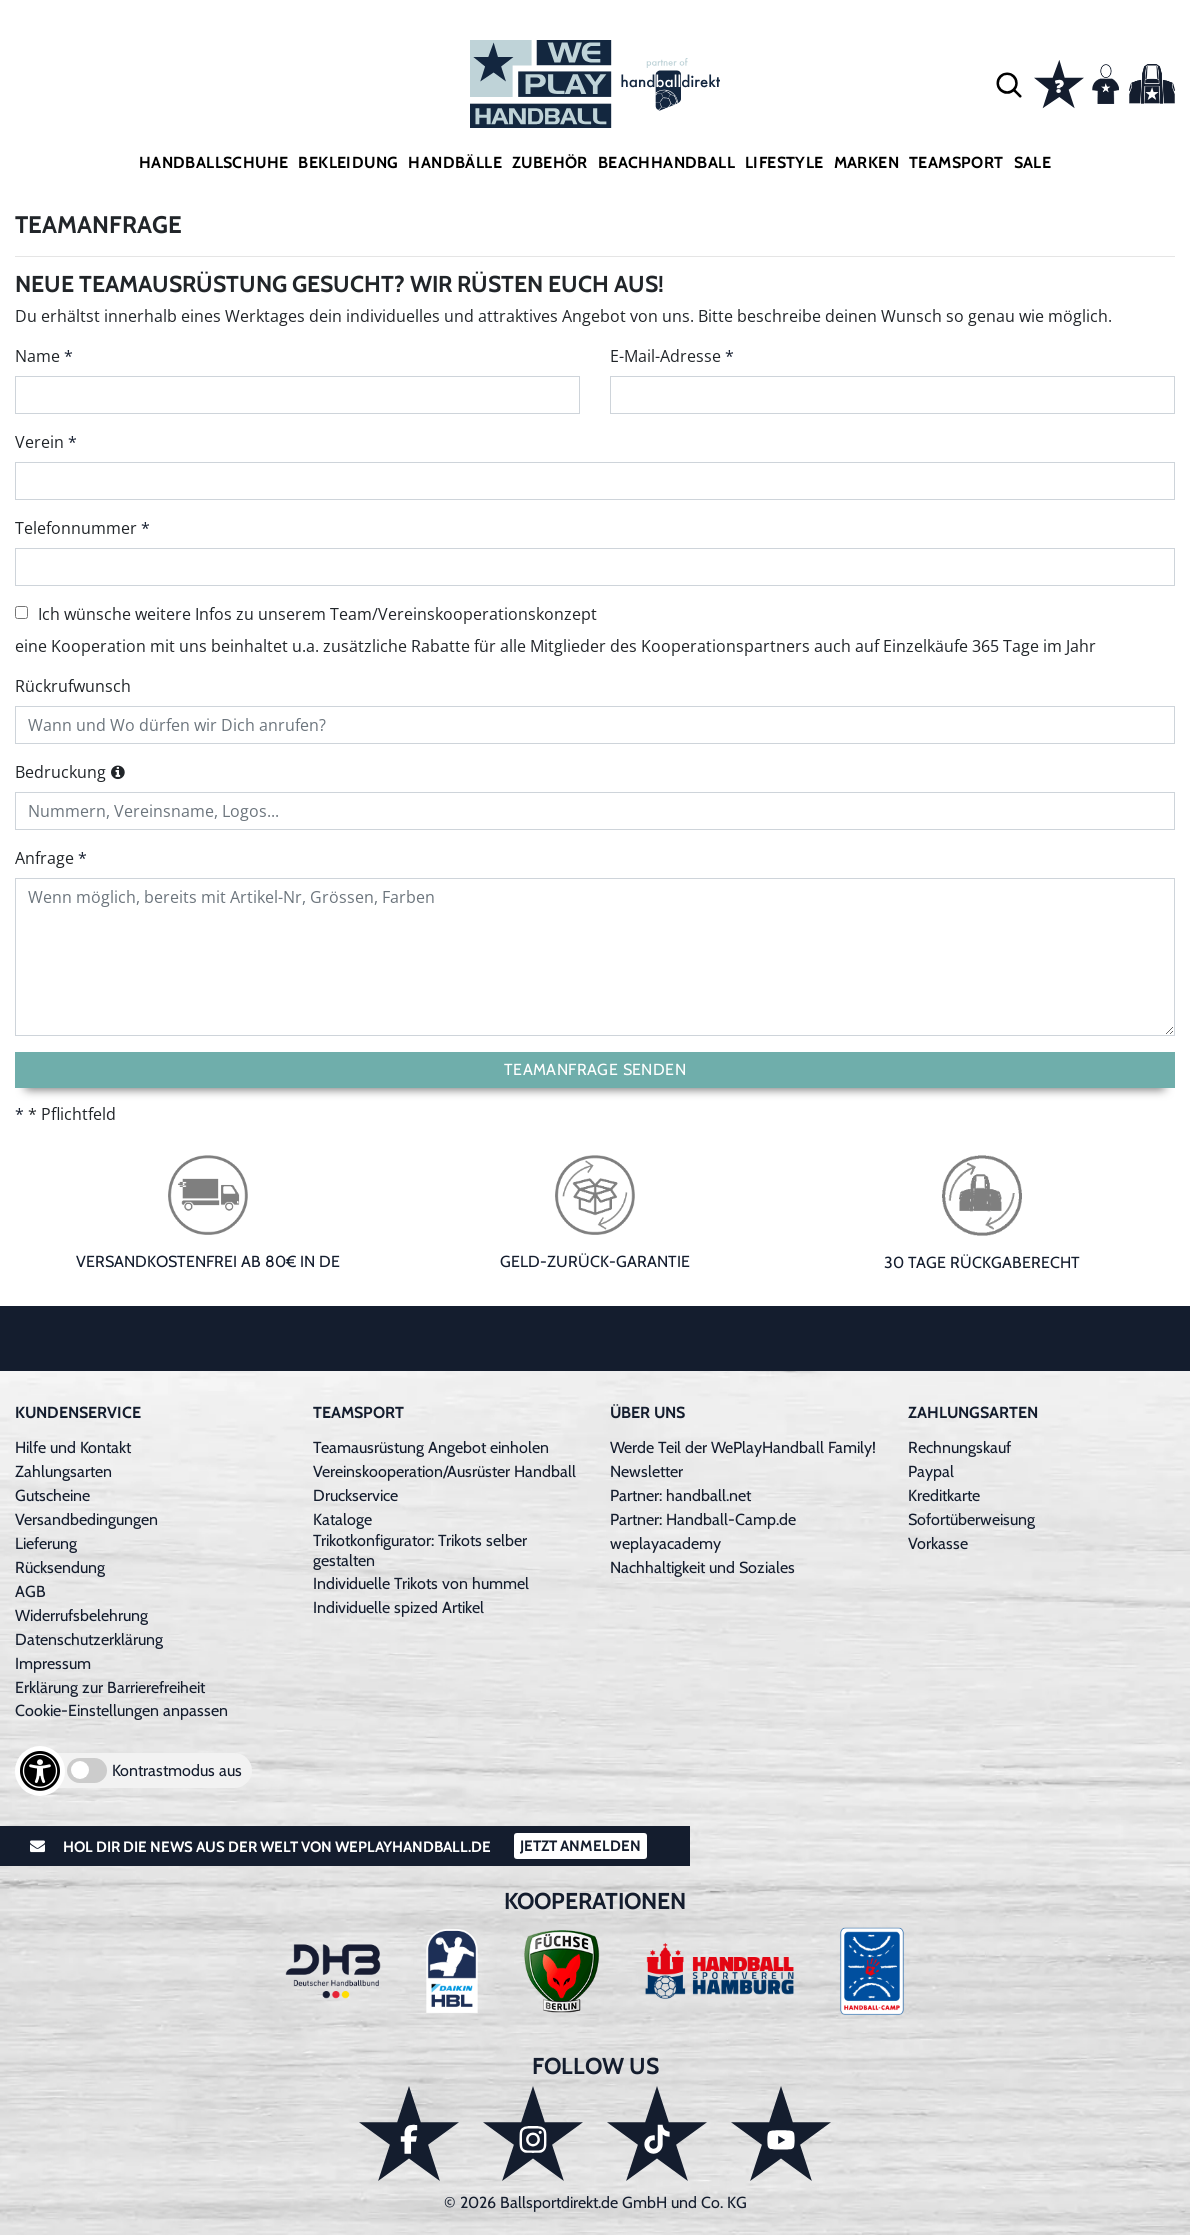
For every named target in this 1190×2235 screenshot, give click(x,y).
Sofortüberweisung (971, 1519)
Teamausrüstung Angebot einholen (431, 1447)
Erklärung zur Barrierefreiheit (110, 1687)
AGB (30, 1591)
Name (37, 356)
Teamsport (956, 162)
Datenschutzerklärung (89, 1639)
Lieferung (46, 1543)
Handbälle (455, 162)
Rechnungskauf (959, 1447)
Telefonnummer (76, 528)
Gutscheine (52, 1495)
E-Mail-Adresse (665, 356)
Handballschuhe (214, 162)
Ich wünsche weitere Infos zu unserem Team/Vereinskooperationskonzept (306, 614)
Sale (1033, 162)
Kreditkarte (944, 1495)
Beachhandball (666, 162)
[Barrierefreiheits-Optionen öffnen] (40, 1771)
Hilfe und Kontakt (73, 1447)
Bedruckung (60, 772)
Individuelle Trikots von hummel (421, 1583)
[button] (1009, 84)
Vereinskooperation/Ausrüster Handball (444, 1471)
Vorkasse (938, 1543)
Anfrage (44, 858)
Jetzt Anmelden (580, 1846)
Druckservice (355, 1495)
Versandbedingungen (86, 1519)
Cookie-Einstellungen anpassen (121, 1710)
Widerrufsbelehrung (81, 1615)
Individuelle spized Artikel (398, 1607)
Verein (39, 442)
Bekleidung (348, 162)
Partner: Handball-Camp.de (703, 1519)
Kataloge (342, 1519)
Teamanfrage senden (595, 1069)
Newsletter (646, 1471)
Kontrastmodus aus (177, 1770)
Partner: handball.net (680, 1495)
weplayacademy (665, 1543)
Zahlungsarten (63, 1471)
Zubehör (550, 162)
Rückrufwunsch (73, 686)
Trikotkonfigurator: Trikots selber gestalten (420, 1550)
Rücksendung (60, 1567)
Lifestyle (784, 162)
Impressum (53, 1663)
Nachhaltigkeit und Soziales (702, 1567)
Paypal (931, 1471)
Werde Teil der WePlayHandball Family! (743, 1447)
